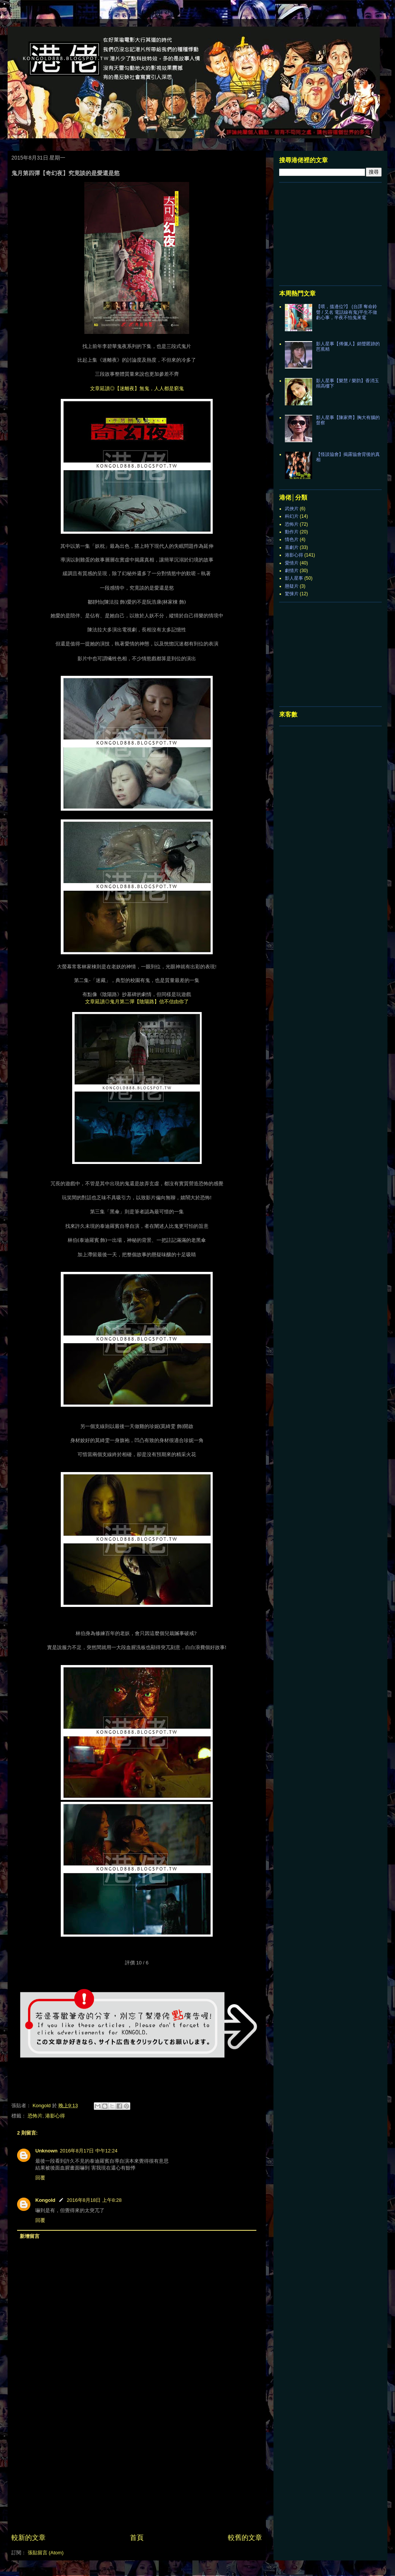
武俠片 (292, 508)
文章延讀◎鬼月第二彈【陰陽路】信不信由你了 (137, 1001)
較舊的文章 (245, 2537)
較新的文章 (28, 2537)
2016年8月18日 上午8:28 (94, 2200)
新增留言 (30, 2236)
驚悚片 (292, 593)
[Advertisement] (137, 2475)
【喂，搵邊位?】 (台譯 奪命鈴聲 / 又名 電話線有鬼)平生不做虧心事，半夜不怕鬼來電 (346, 312)
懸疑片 (292, 586)
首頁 (137, 2537)
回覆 (40, 2178)
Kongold (45, 2200)
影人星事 (294, 578)
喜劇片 (292, 547)
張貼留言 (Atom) (46, 2552)
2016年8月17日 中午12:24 (89, 2151)
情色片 (292, 539)
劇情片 (292, 570)
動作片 (292, 531)
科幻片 (292, 516)
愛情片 (292, 563)
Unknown (46, 2151)
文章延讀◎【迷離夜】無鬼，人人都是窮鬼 (137, 388)
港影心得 (55, 2116)
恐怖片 (35, 2116)
